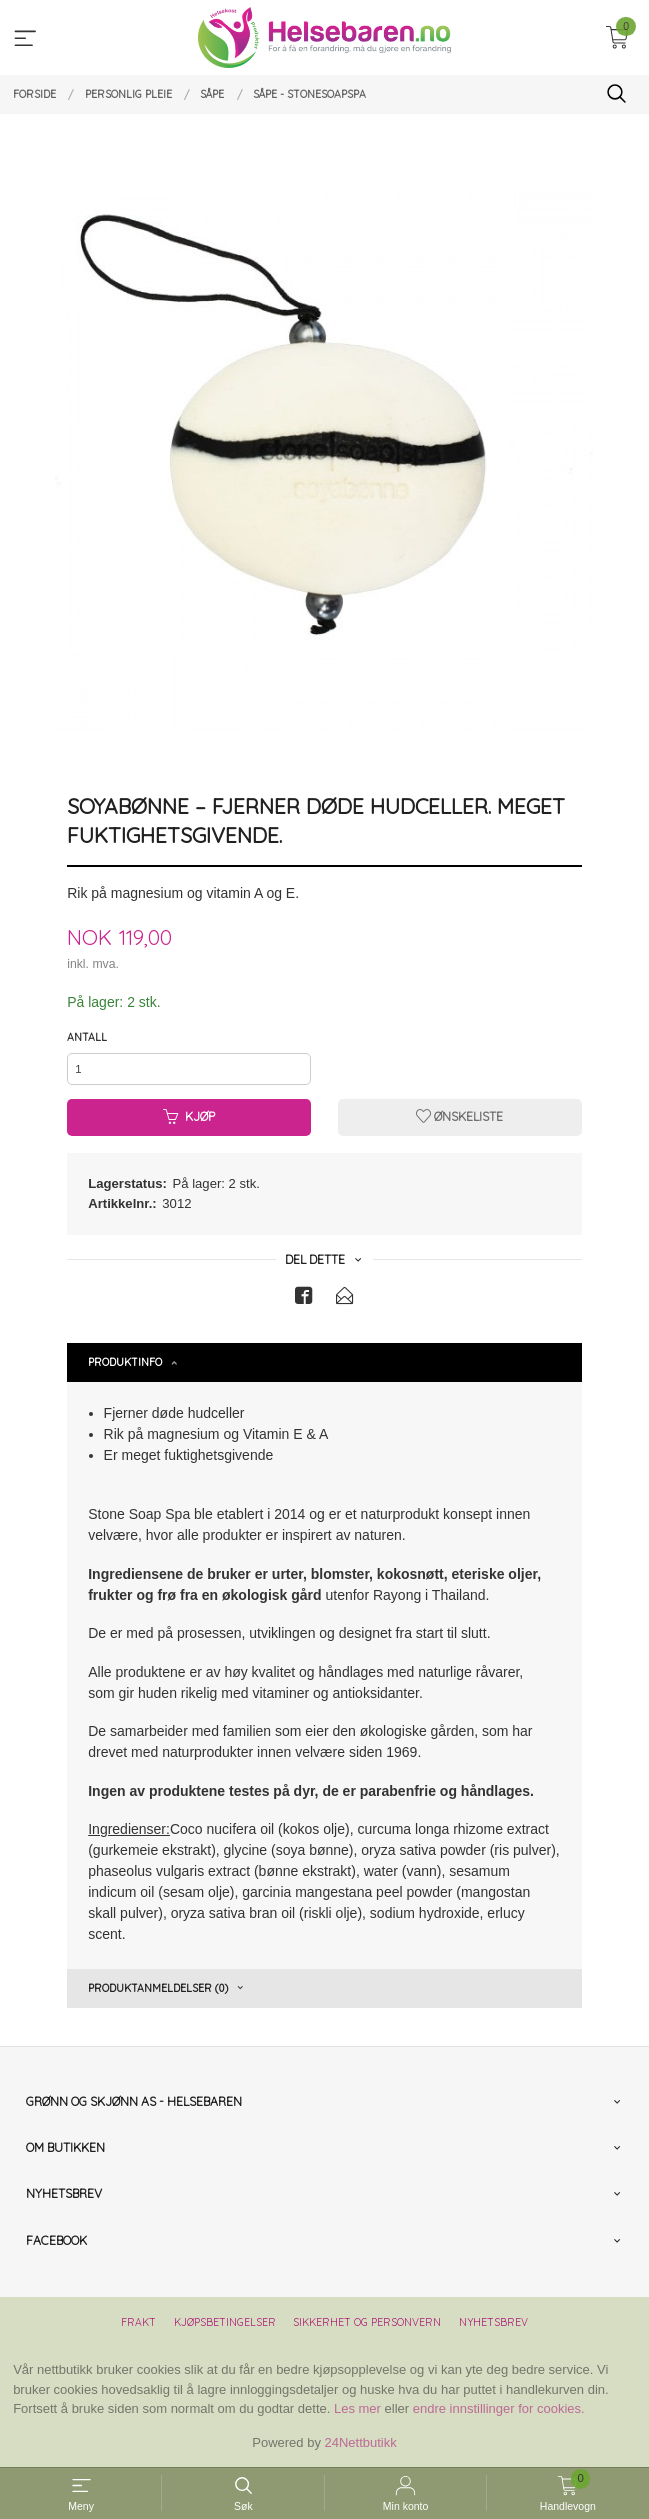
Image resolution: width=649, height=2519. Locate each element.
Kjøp (189, 1116)
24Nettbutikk (361, 2442)
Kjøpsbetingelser (225, 2322)
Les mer (357, 2408)
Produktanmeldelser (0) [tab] (158, 1988)
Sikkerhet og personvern (367, 2322)
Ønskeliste (459, 1116)
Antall (87, 1037)
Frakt (138, 2322)
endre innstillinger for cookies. (499, 2408)
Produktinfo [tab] (125, 1362)
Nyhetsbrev (493, 2322)
